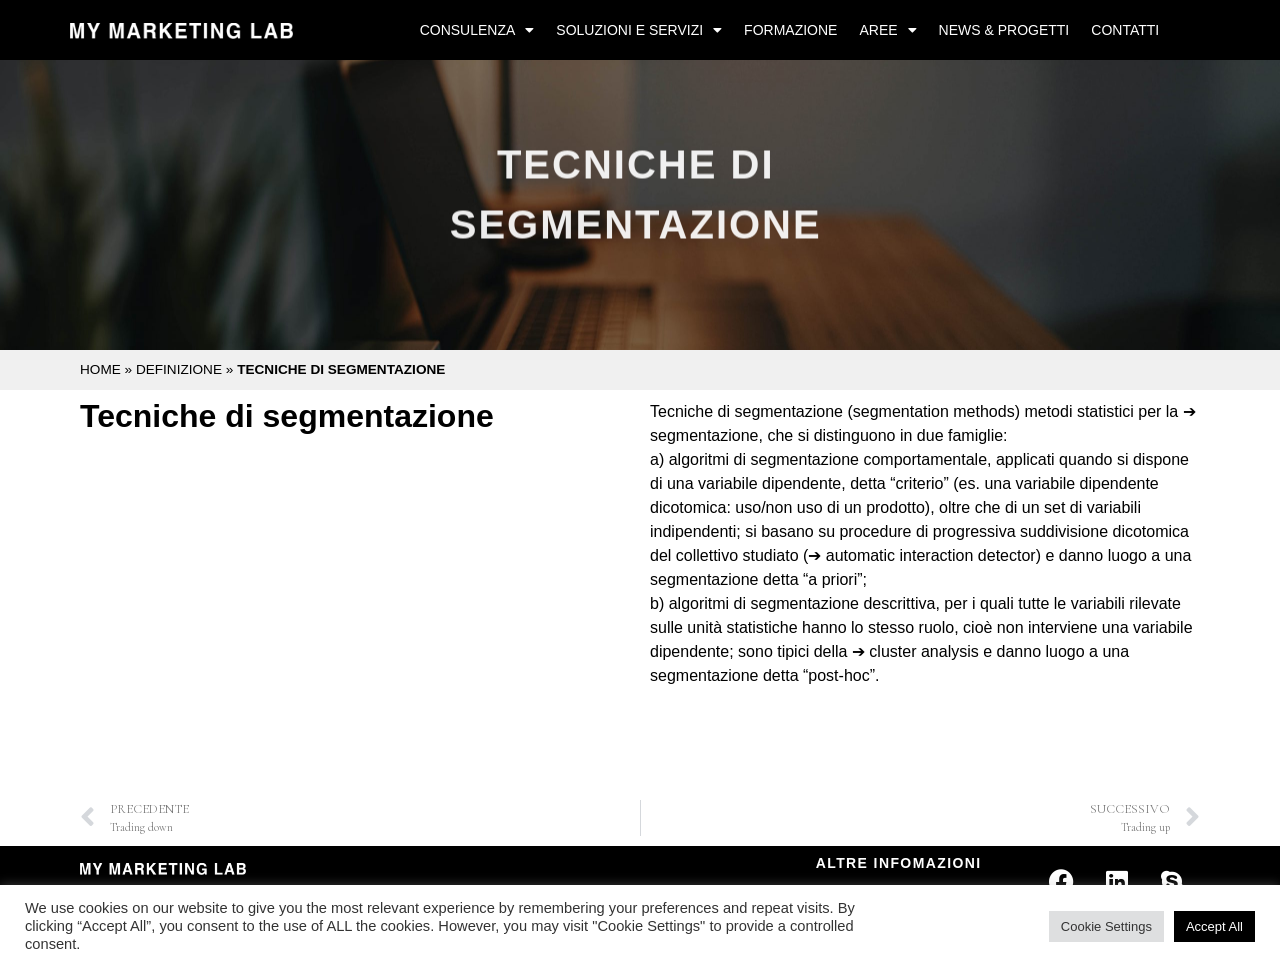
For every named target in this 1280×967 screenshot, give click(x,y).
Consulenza (477, 30)
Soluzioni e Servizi (639, 30)
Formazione (790, 30)
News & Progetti (1004, 30)
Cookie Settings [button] (1106, 926)
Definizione (179, 369)
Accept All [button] (1214, 926)
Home (100, 369)
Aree (887, 30)
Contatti (1125, 30)
